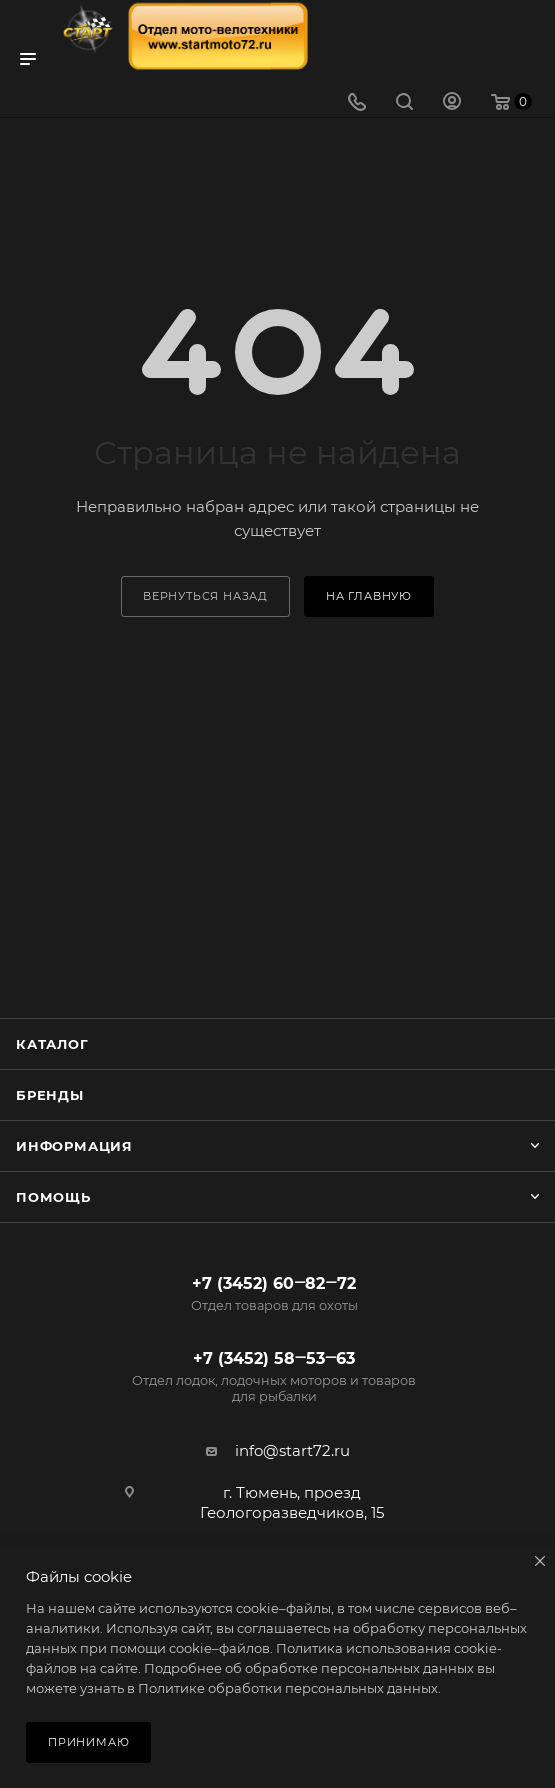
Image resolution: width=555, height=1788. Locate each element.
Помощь (53, 1197)
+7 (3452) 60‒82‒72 (274, 1294)
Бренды (50, 1095)
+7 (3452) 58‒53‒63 (274, 1377)
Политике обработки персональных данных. (289, 1688)
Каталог (52, 1044)
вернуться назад (205, 596)
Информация (74, 1146)
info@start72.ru (292, 1450)
